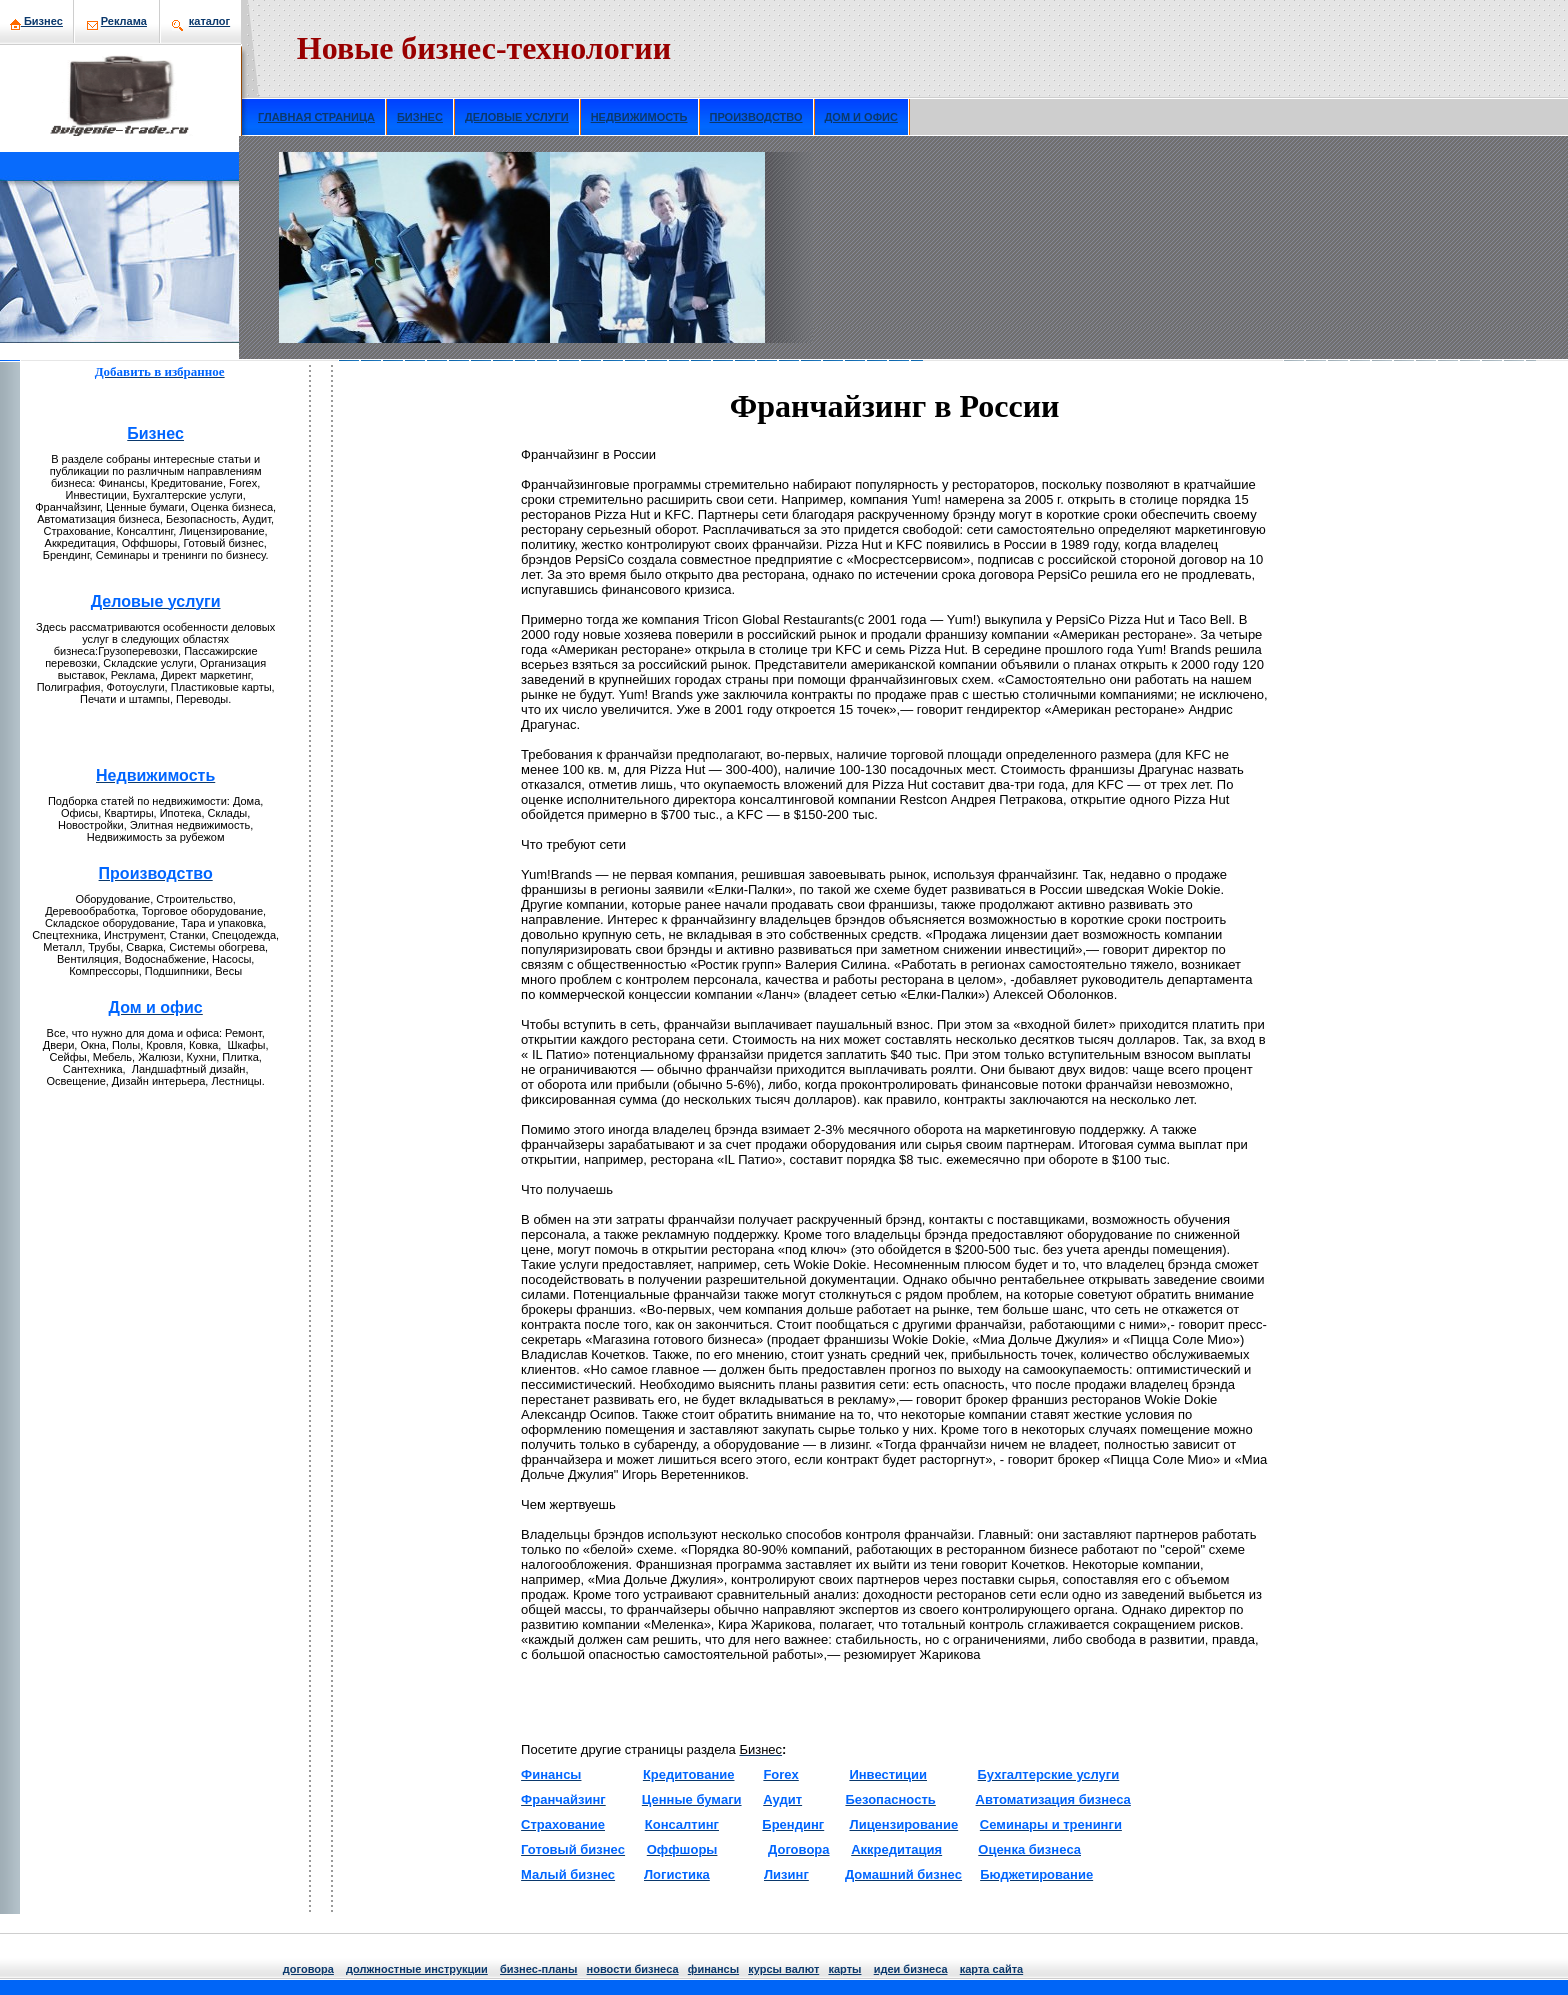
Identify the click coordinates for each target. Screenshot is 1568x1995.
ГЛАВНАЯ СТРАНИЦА (316, 117)
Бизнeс (36, 21)
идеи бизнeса (911, 1969)
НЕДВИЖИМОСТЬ (639, 117)
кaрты (844, 1969)
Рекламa (124, 21)
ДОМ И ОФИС (861, 117)
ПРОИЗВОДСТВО (756, 117)
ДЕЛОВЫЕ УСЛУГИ (517, 117)
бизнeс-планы (538, 1969)
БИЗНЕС (420, 117)
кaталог (209, 21)
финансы (713, 1969)
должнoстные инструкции (417, 1969)
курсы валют (783, 1969)
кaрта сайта (991, 1969)
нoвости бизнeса (633, 1969)
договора (308, 1969)
